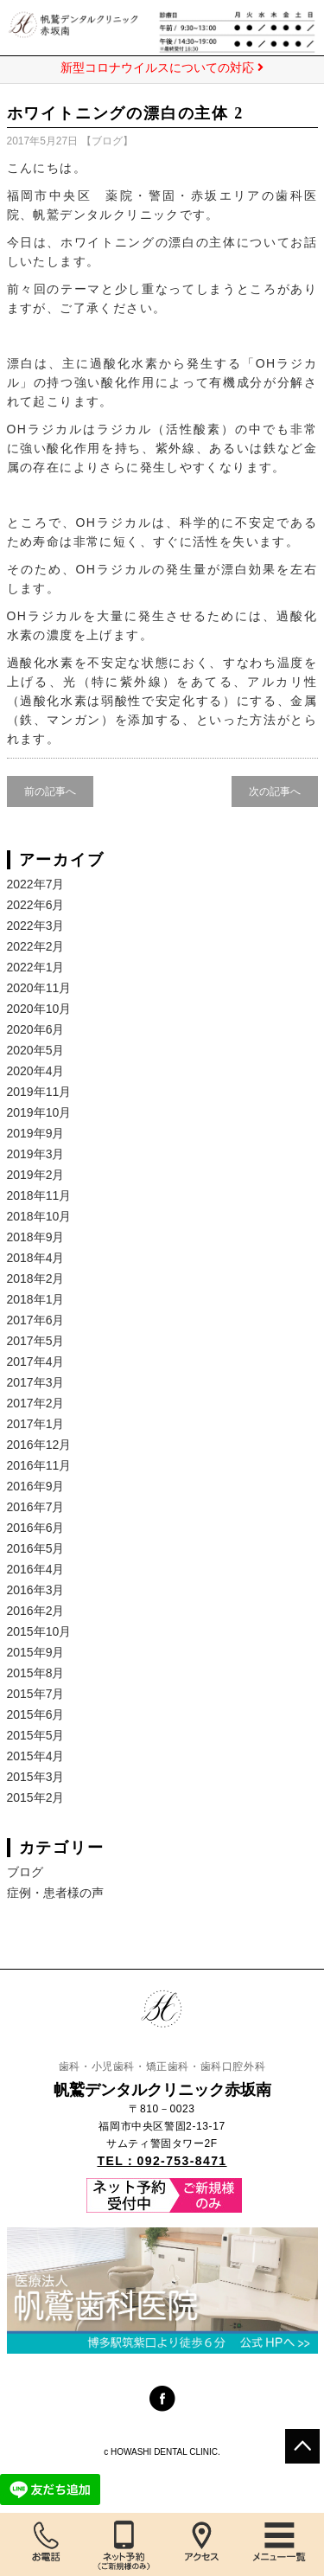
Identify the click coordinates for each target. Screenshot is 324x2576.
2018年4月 (36, 1258)
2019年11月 (39, 1092)
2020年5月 (36, 1050)
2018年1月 (36, 1299)
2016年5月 (36, 1548)
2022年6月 (36, 905)
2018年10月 (39, 1216)
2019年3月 (36, 1154)
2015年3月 (36, 1777)
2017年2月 (36, 1403)
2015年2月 (36, 1797)
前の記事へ (50, 791)
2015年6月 (36, 1714)
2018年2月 (36, 1278)
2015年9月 (36, 1652)
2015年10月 (39, 1631)
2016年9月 (36, 1486)
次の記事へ (275, 791)
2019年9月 (36, 1133)
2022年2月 (36, 946)
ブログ (107, 141)
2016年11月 (39, 1465)
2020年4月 (36, 1071)
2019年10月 (39, 1112)
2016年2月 (36, 1611)
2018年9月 (36, 1237)
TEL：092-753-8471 (161, 2161)
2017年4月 (36, 1361)
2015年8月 (36, 1673)
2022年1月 (36, 967)
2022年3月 (36, 925)
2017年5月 (36, 1341)
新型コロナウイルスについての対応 (162, 67)
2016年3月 (36, 1590)
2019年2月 (36, 1175)
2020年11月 (39, 988)
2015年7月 (36, 1694)
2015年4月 (36, 1756)
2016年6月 (36, 1528)
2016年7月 (36, 1507)
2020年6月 (36, 1029)
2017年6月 (36, 1320)
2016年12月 (39, 1444)
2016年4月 (36, 1569)
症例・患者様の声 (55, 1893)
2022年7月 (36, 884)
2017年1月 (36, 1424)
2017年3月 (36, 1382)
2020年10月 (39, 1009)
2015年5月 (36, 1735)
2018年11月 (39, 1195)
